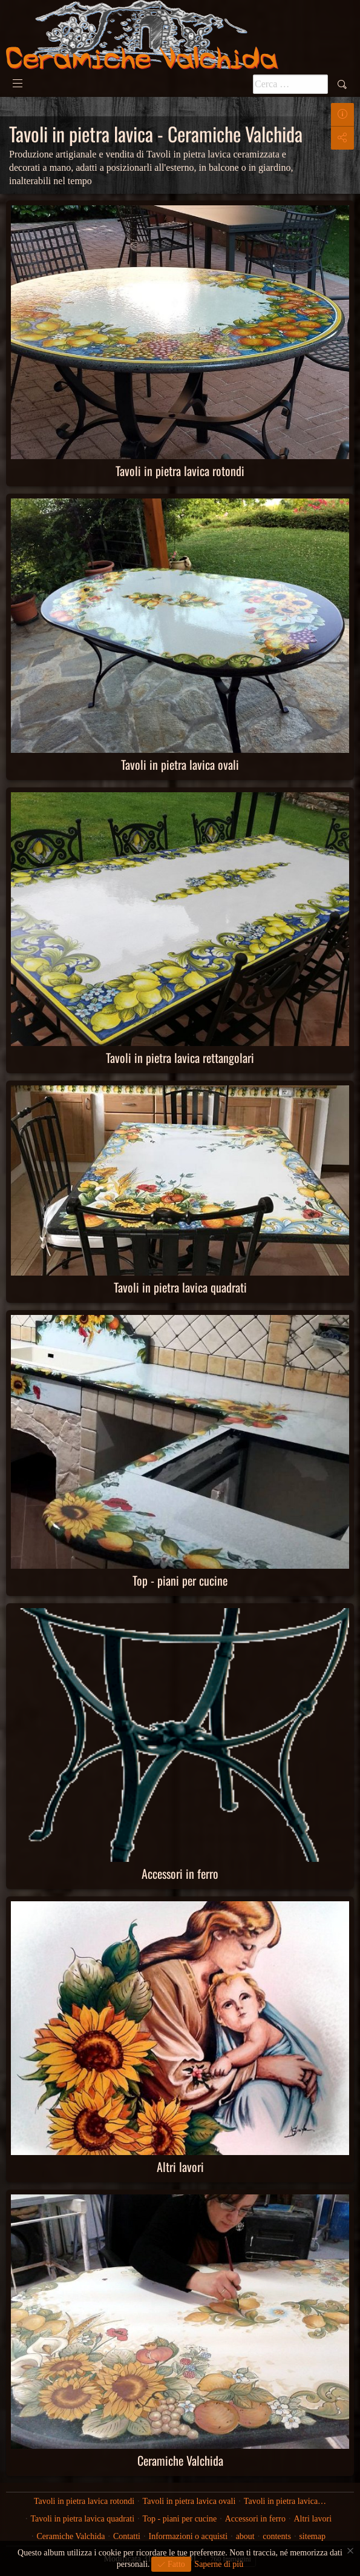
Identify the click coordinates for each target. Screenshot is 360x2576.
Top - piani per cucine (180, 1580)
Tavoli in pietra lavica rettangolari (180, 1057)
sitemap (312, 2536)
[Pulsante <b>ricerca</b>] (290, 84)
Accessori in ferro (180, 1873)
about (245, 2536)
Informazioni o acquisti (188, 2536)
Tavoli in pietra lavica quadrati (180, 1287)
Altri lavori (180, 2166)
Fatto (175, 2564)
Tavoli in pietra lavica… (285, 2501)
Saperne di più (218, 2564)
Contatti (126, 2536)
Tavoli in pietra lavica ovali (180, 764)
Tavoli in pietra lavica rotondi (180, 471)
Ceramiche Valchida (180, 2460)
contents (277, 2536)
